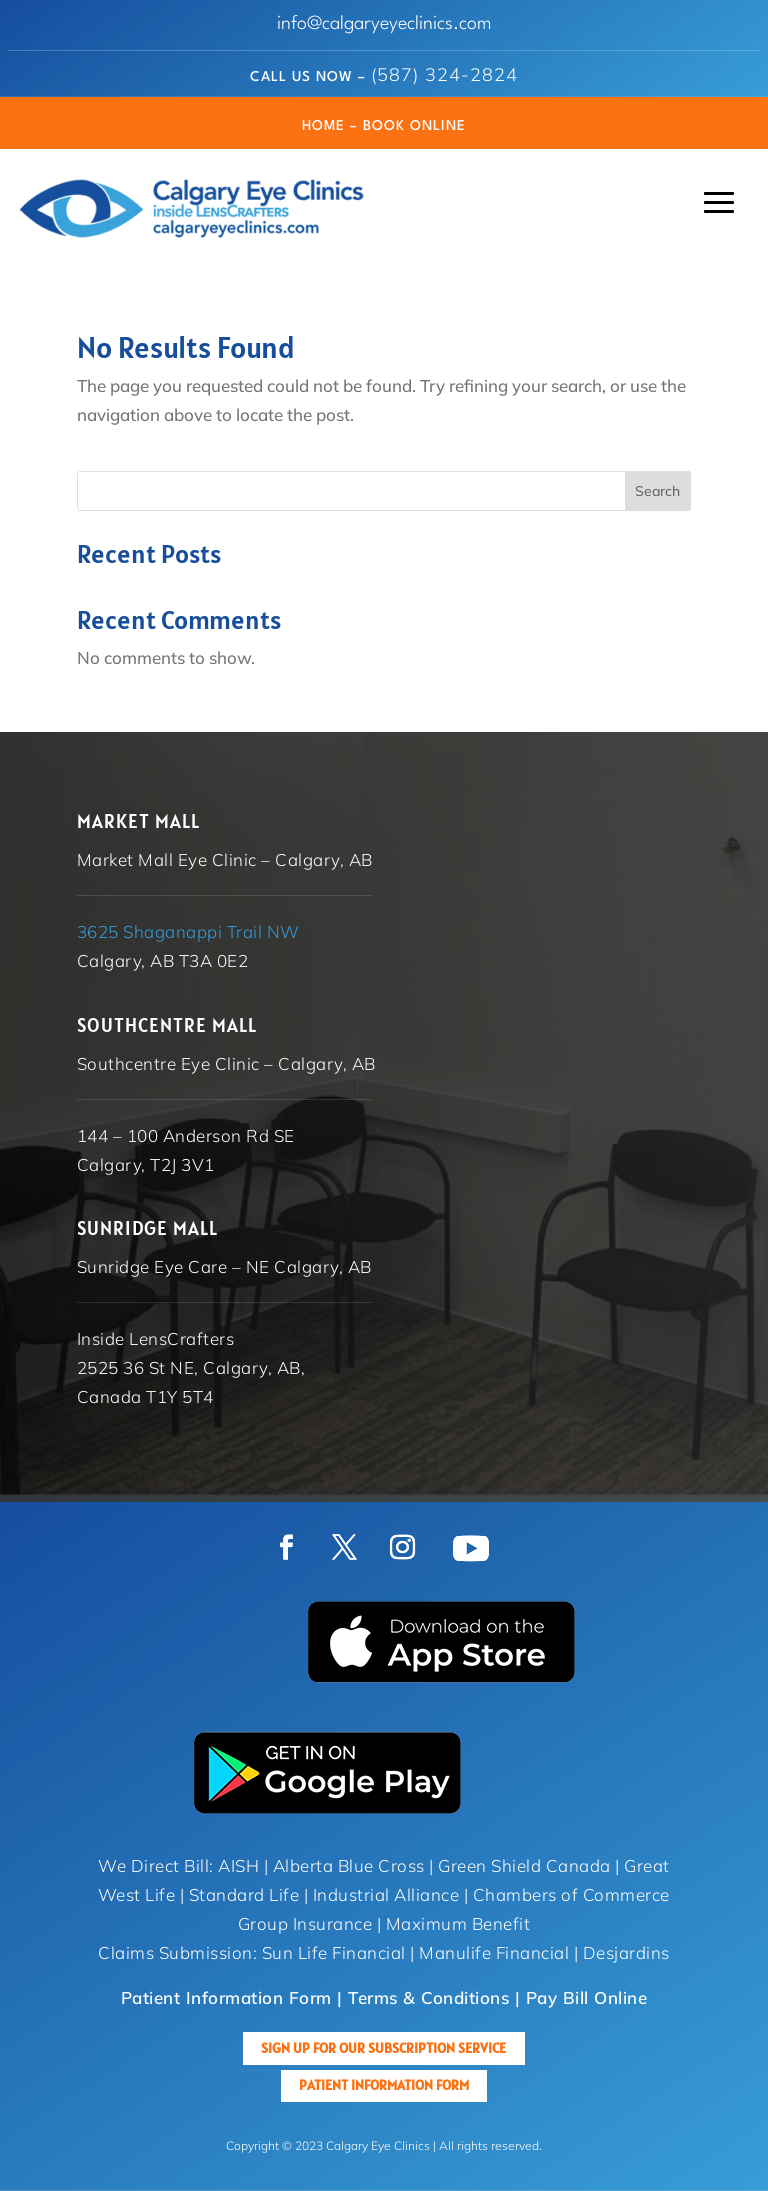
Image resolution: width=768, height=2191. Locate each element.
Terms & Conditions (428, 1997)
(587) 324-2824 (444, 74)
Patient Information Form (384, 2085)
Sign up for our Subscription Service (383, 2048)
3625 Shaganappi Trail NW (188, 931)
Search (657, 491)
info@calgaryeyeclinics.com (384, 24)
